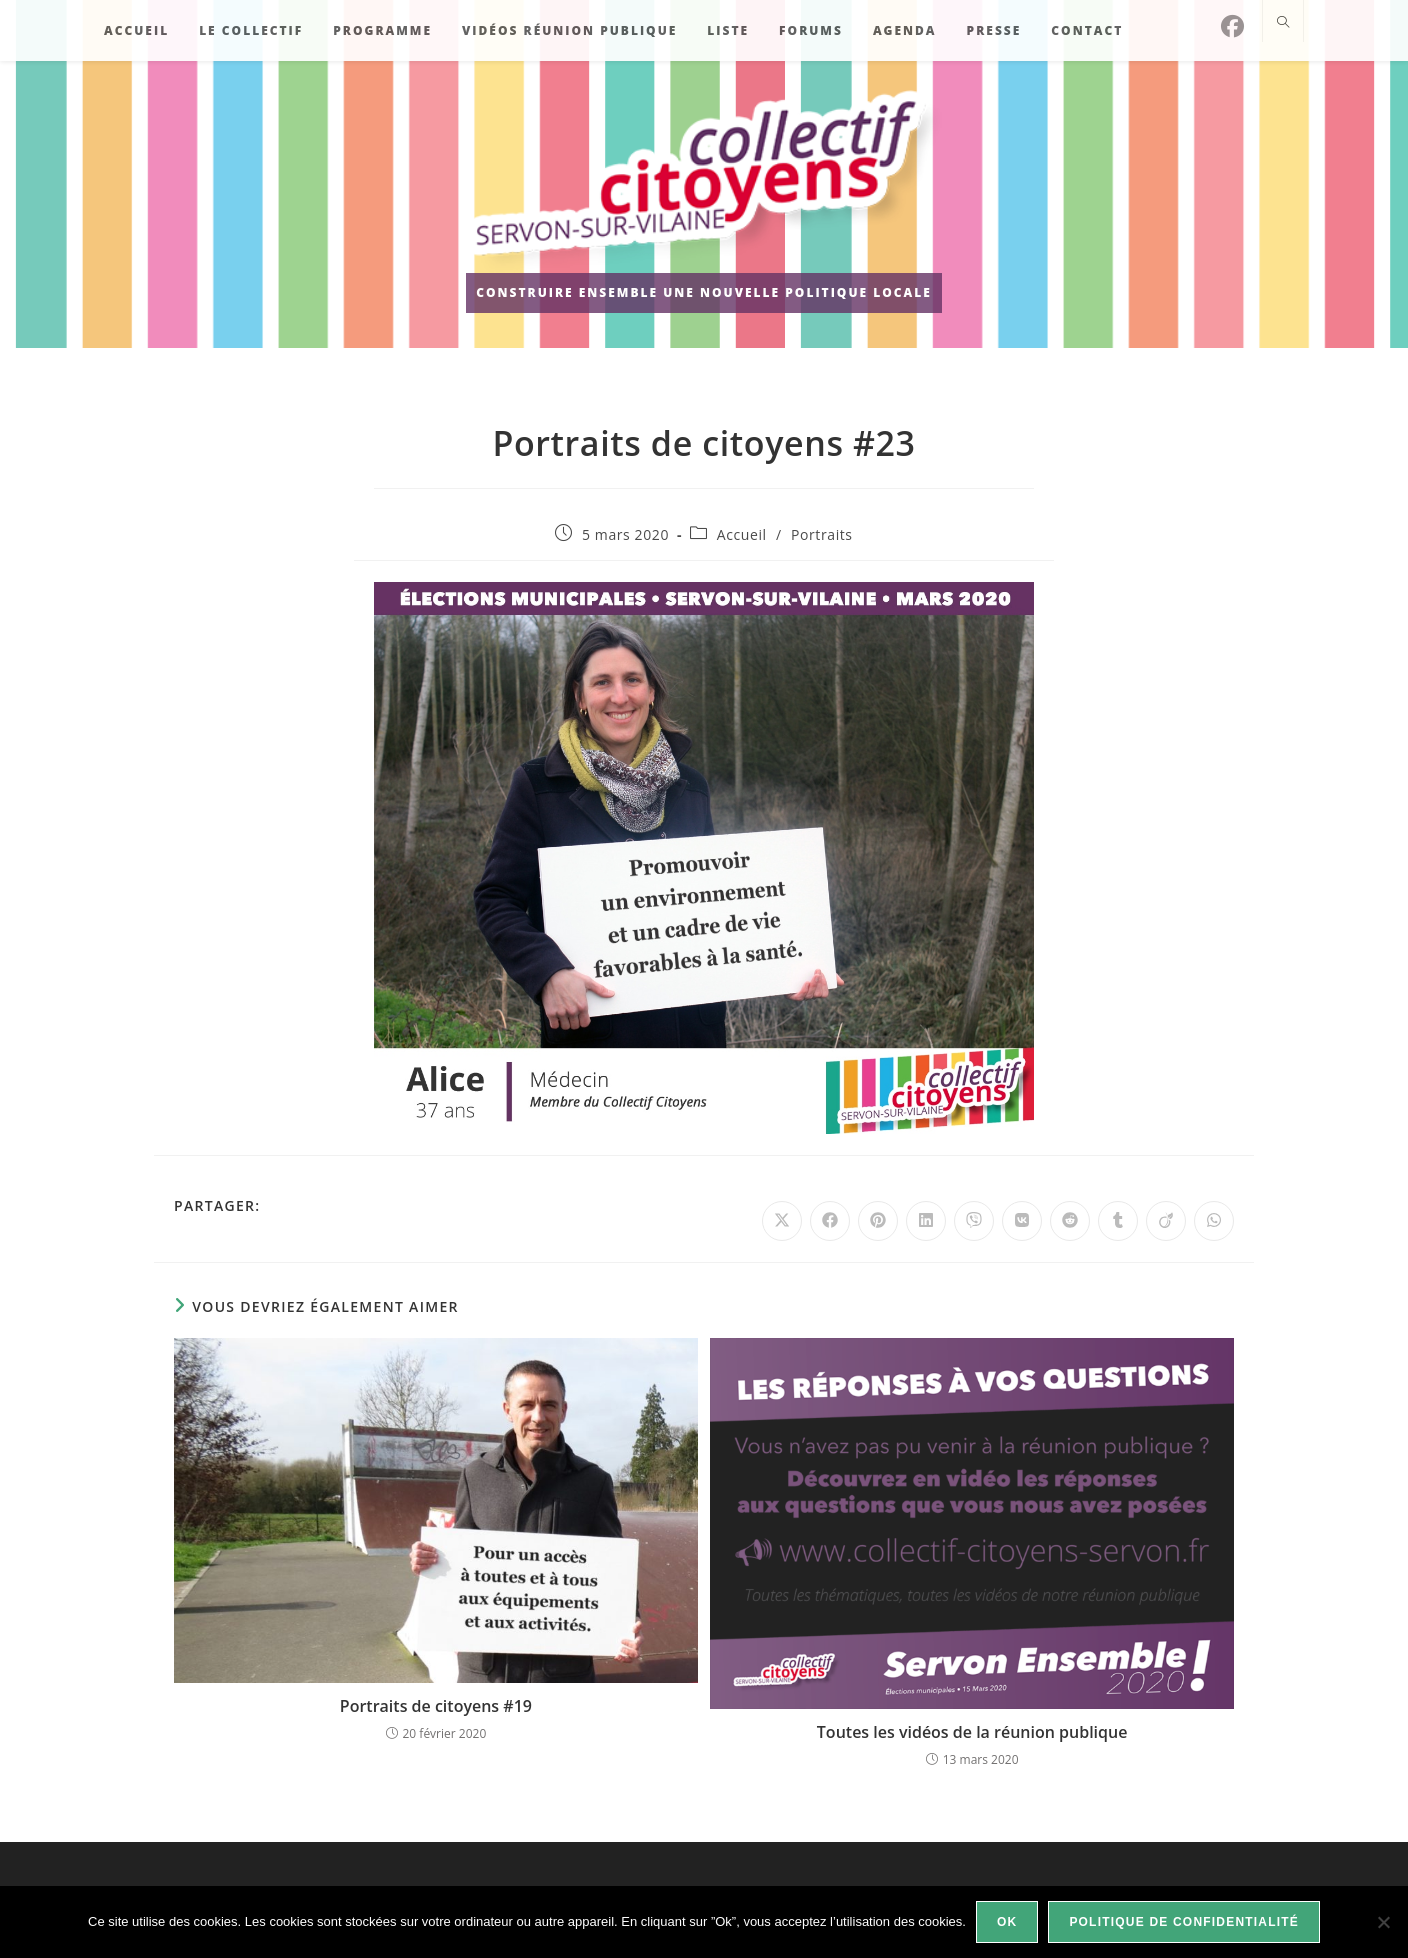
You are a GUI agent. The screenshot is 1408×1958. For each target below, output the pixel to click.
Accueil (742, 534)
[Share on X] (782, 1221)
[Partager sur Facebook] (830, 1221)
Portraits (822, 534)
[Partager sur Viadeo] (1166, 1221)
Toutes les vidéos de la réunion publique (972, 1732)
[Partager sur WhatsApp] (1214, 1221)
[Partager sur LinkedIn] (926, 1221)
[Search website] (1283, 23)
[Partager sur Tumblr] (1118, 1221)
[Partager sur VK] (1022, 1221)
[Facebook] (1232, 26)
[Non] (1383, 1922)
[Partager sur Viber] (974, 1221)
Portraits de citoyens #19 (436, 1706)
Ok (1007, 1922)
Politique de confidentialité (1184, 1922)
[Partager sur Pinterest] (878, 1221)
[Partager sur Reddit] (1070, 1221)
